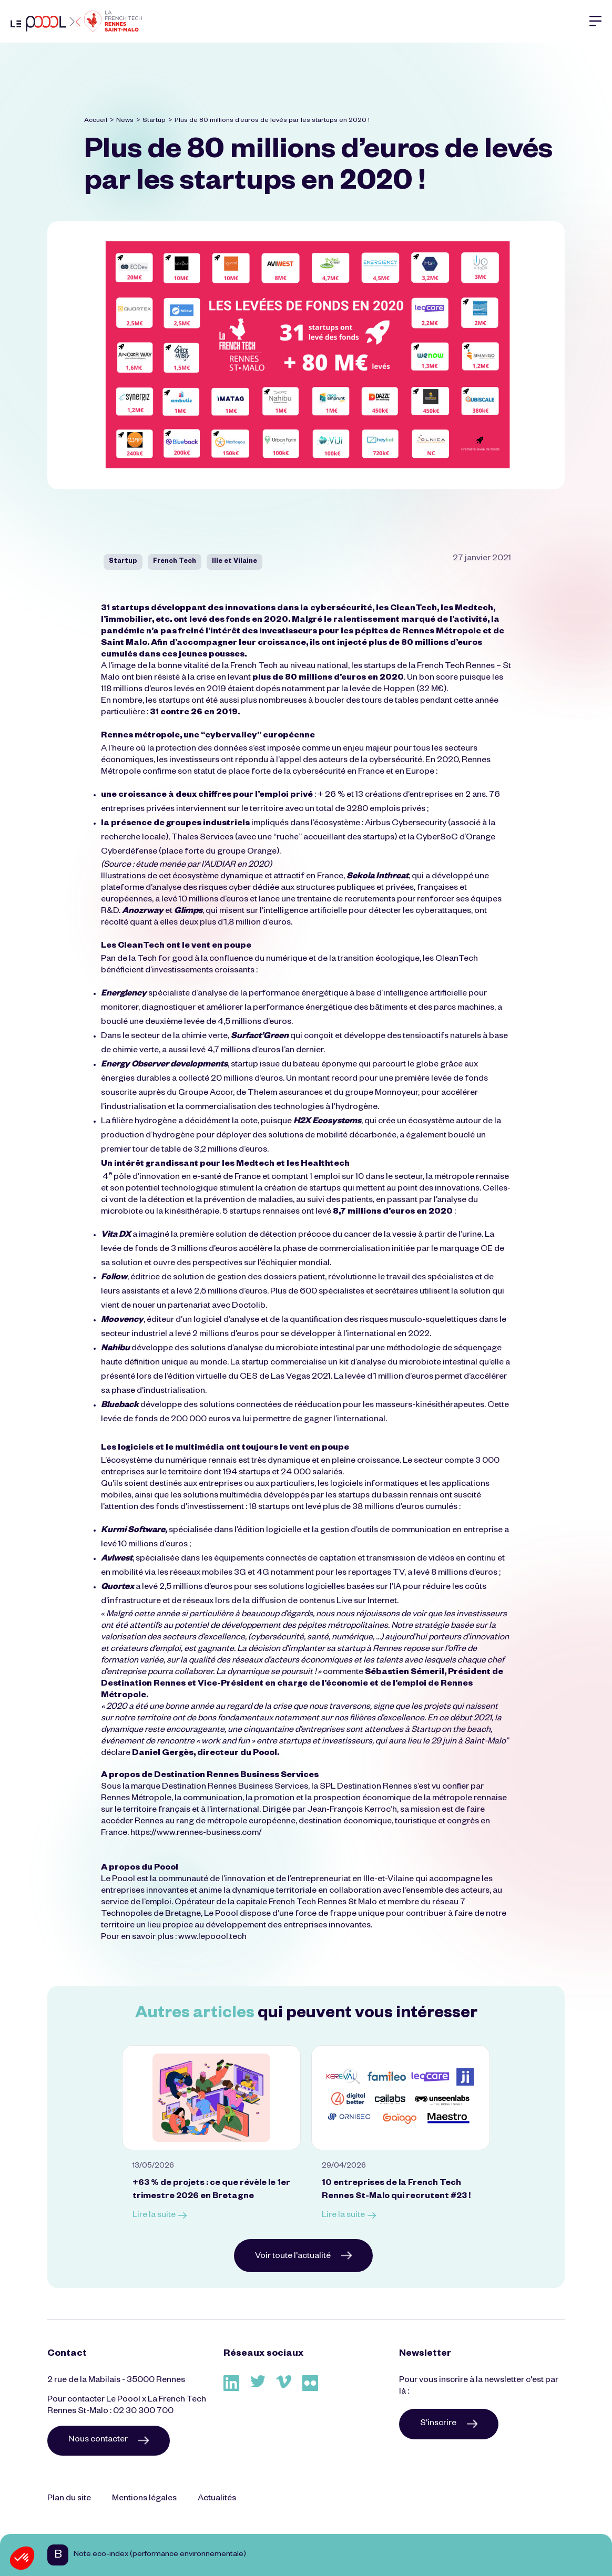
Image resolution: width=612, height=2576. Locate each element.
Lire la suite (159, 2216)
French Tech (174, 562)
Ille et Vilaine (234, 562)
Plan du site (69, 2499)
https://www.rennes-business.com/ (196, 1834)
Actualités (217, 2499)
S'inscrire (448, 2424)
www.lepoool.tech (212, 1938)
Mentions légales (144, 2499)
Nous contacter (108, 2440)
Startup (154, 121)
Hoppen (399, 690)
